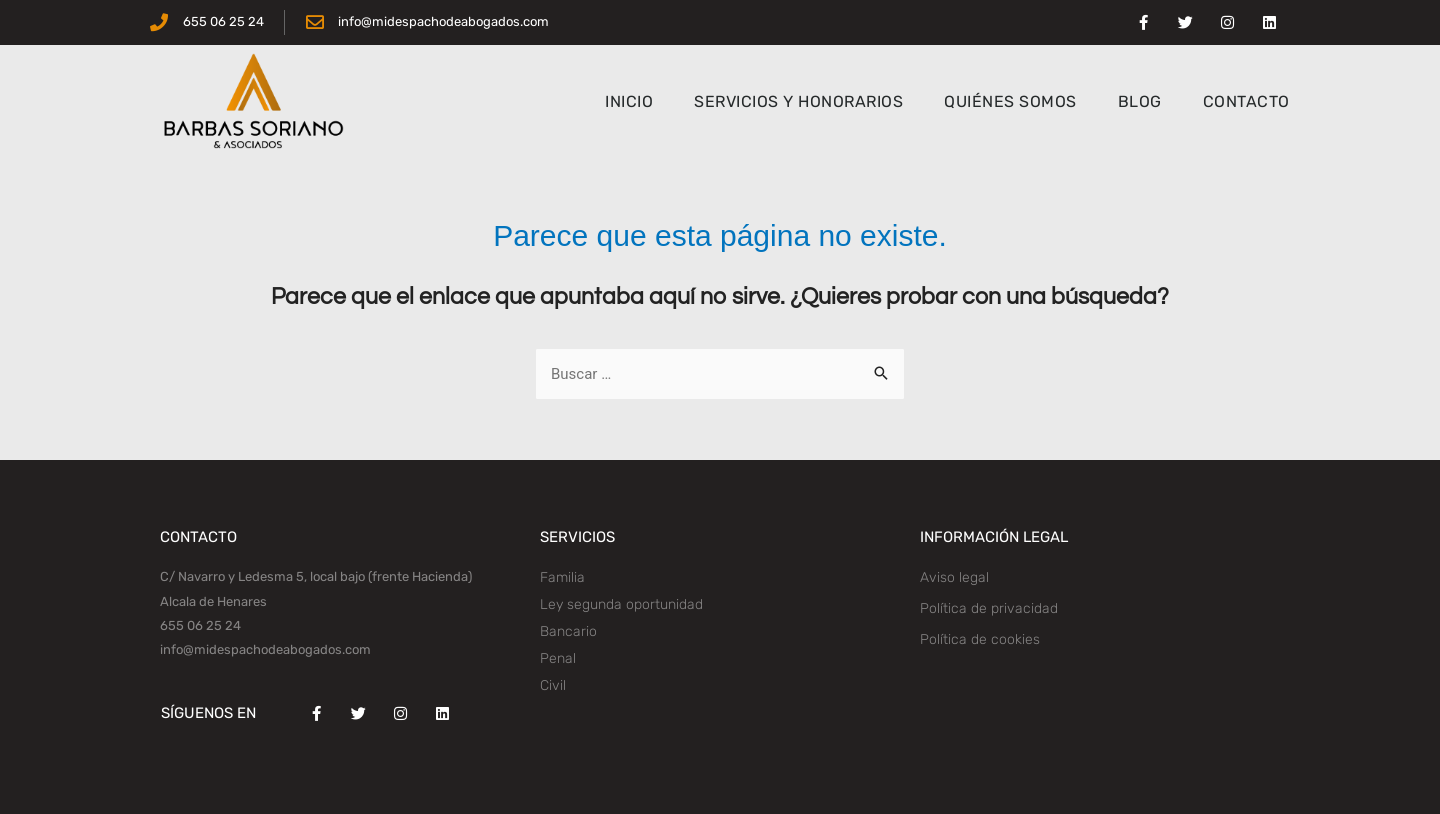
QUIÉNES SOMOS (1010, 101)
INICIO (629, 101)
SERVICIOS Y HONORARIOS (798, 101)
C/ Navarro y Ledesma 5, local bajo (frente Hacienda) (316, 576)
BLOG (1140, 101)
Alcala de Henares (213, 601)
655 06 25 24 (200, 625)
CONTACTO (1246, 101)
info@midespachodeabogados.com (265, 649)
